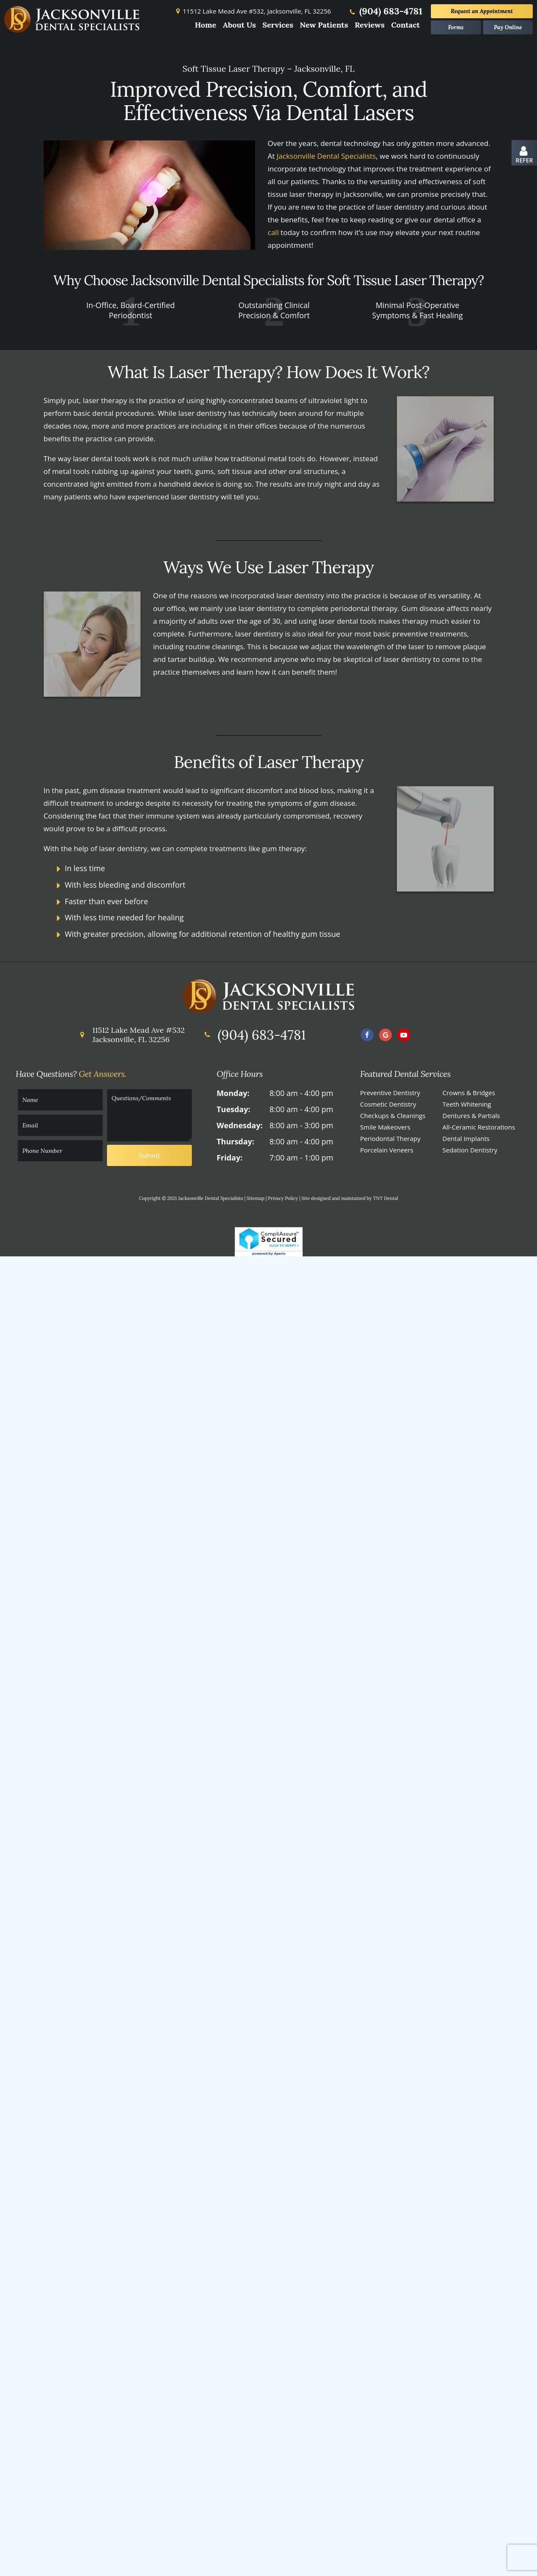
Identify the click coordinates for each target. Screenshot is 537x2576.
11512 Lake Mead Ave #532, (252, 11)
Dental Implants (465, 1142)
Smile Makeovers (385, 1130)
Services (277, 25)
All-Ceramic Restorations (478, 1130)
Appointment (482, 11)
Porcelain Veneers (386, 1153)
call (273, 236)
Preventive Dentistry (390, 1096)
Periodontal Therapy (390, 1142)
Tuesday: (233, 1112)
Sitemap (255, 1202)
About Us (239, 25)
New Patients (324, 25)
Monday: (233, 1096)
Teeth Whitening (466, 1107)
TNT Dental (385, 1202)
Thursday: (235, 1145)
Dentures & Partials (471, 1119)
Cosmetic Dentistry (388, 1107)
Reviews (370, 25)
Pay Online (508, 27)
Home (205, 25)
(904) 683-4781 (385, 11)
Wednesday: (239, 1129)
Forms (456, 27)
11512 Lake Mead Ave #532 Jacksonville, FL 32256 (131, 1038)
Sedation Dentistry (469, 1153)
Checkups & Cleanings (392, 1119)
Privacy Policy (283, 1202)
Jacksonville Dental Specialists (326, 159)
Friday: (229, 1161)
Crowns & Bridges (468, 1096)
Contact (405, 25)
